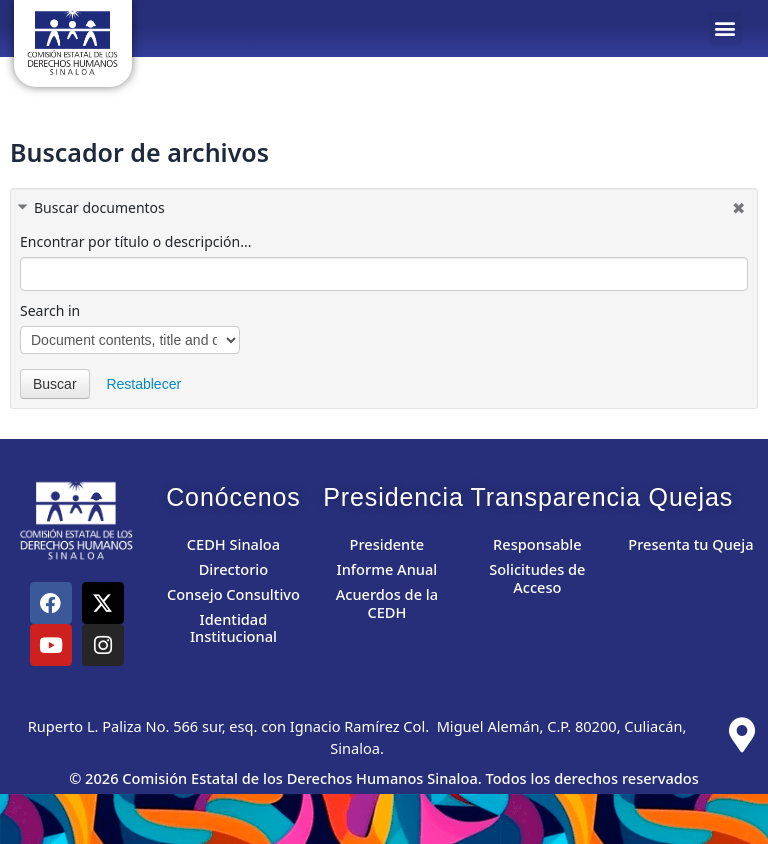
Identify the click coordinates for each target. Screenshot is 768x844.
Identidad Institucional (233, 628)
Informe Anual (387, 569)
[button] (725, 28)
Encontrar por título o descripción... (135, 241)
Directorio (234, 569)
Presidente (387, 544)
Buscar (55, 384)
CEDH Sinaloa (233, 544)
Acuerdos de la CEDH (387, 603)
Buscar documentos (99, 207)
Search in (50, 310)
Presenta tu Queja (690, 544)
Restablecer (143, 384)
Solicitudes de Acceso (537, 578)
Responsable (537, 544)
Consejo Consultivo (233, 594)
